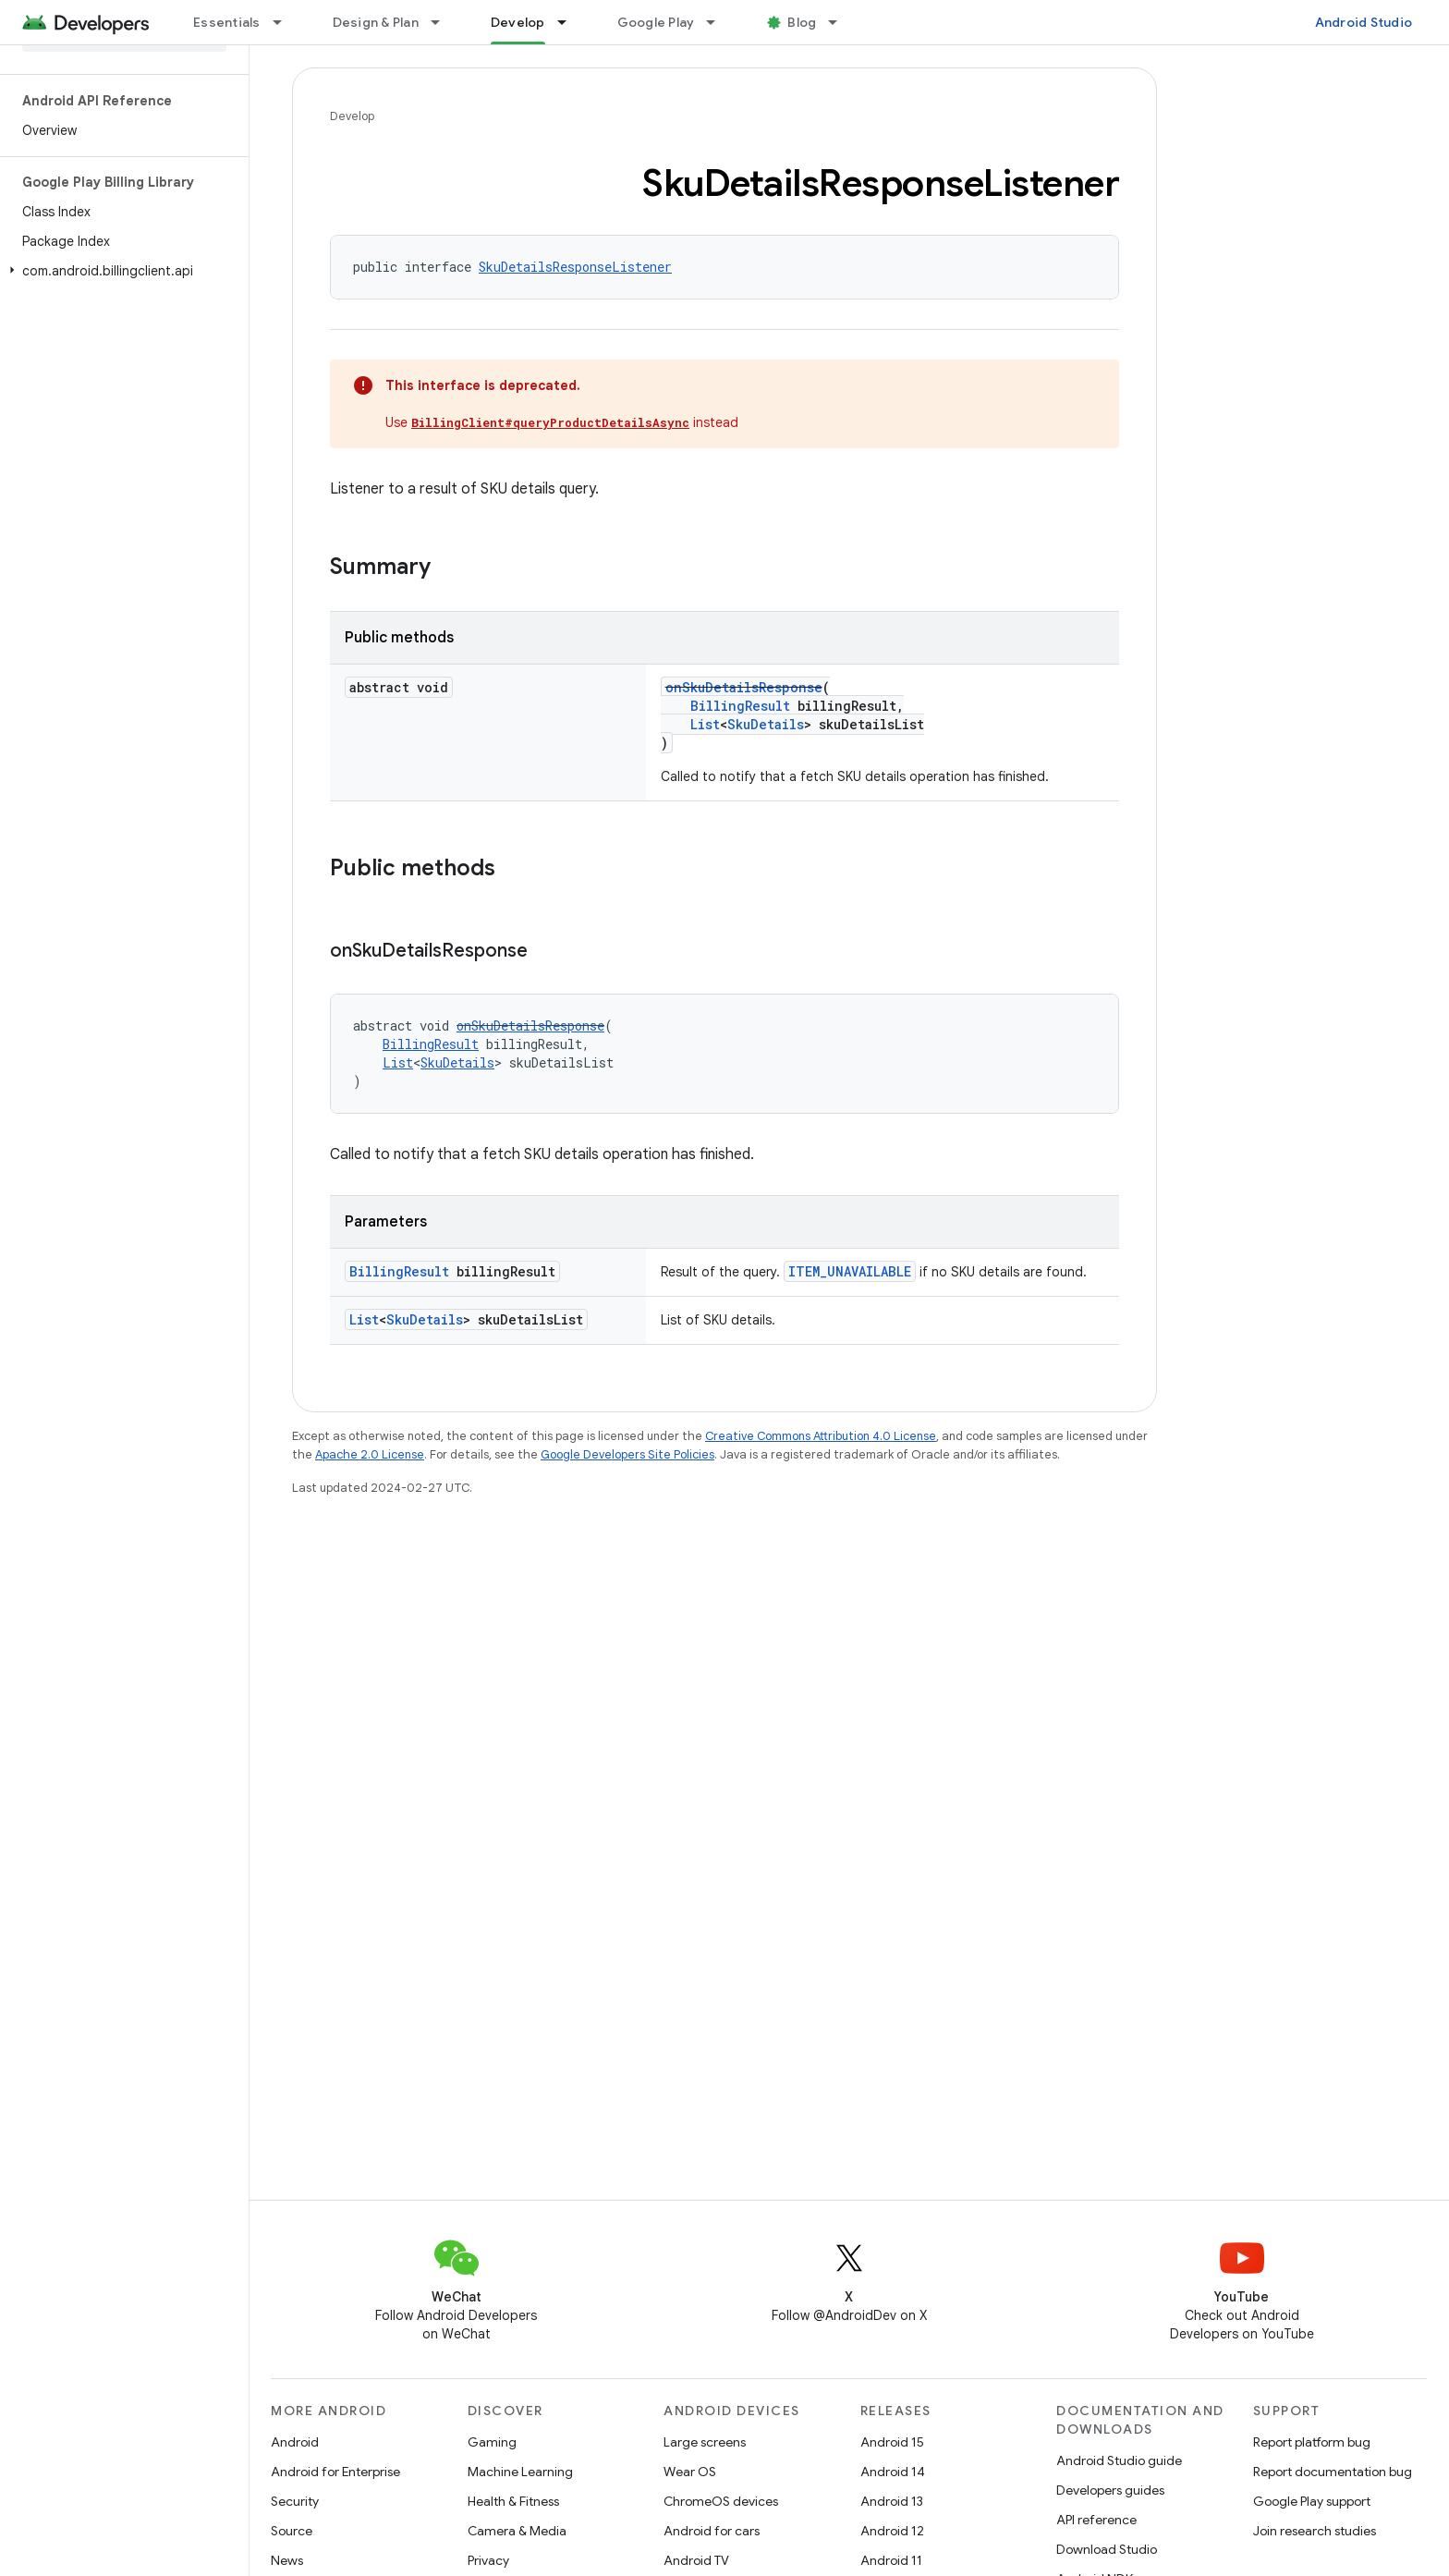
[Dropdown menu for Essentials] (285, 22)
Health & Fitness (513, 2501)
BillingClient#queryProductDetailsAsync (550, 422)
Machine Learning (520, 2471)
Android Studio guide (1119, 2460)
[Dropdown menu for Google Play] (719, 22)
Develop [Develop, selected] (518, 22)
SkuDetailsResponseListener (575, 266)
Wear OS (690, 2471)
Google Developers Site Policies (627, 1454)
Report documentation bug (1332, 2471)
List (705, 724)
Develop (352, 116)
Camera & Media (517, 2530)
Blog (801, 22)
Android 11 (891, 2560)
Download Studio (1106, 2549)
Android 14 (892, 2471)
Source (291, 2530)
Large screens (705, 2442)
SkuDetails (765, 724)
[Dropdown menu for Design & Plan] (444, 22)
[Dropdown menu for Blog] (841, 22)
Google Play (656, 22)
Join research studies (1314, 2530)
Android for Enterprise (335, 2471)
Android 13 (891, 2501)
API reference (1096, 2519)
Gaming (492, 2442)
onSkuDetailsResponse (743, 687)
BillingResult (740, 705)
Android (295, 2442)
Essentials (227, 22)
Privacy (488, 2560)
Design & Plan (376, 22)
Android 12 (892, 2530)
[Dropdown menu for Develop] (570, 22)
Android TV (696, 2560)
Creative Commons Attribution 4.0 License (820, 1436)
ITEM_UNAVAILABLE (849, 1271)
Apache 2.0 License (369, 1454)
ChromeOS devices (721, 2501)
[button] (120, 271)
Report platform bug (1311, 2442)
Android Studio (1364, 22)
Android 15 (892, 2442)
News (287, 2560)
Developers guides (1110, 2490)
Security (295, 2501)
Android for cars (712, 2530)
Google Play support (1311, 2501)
